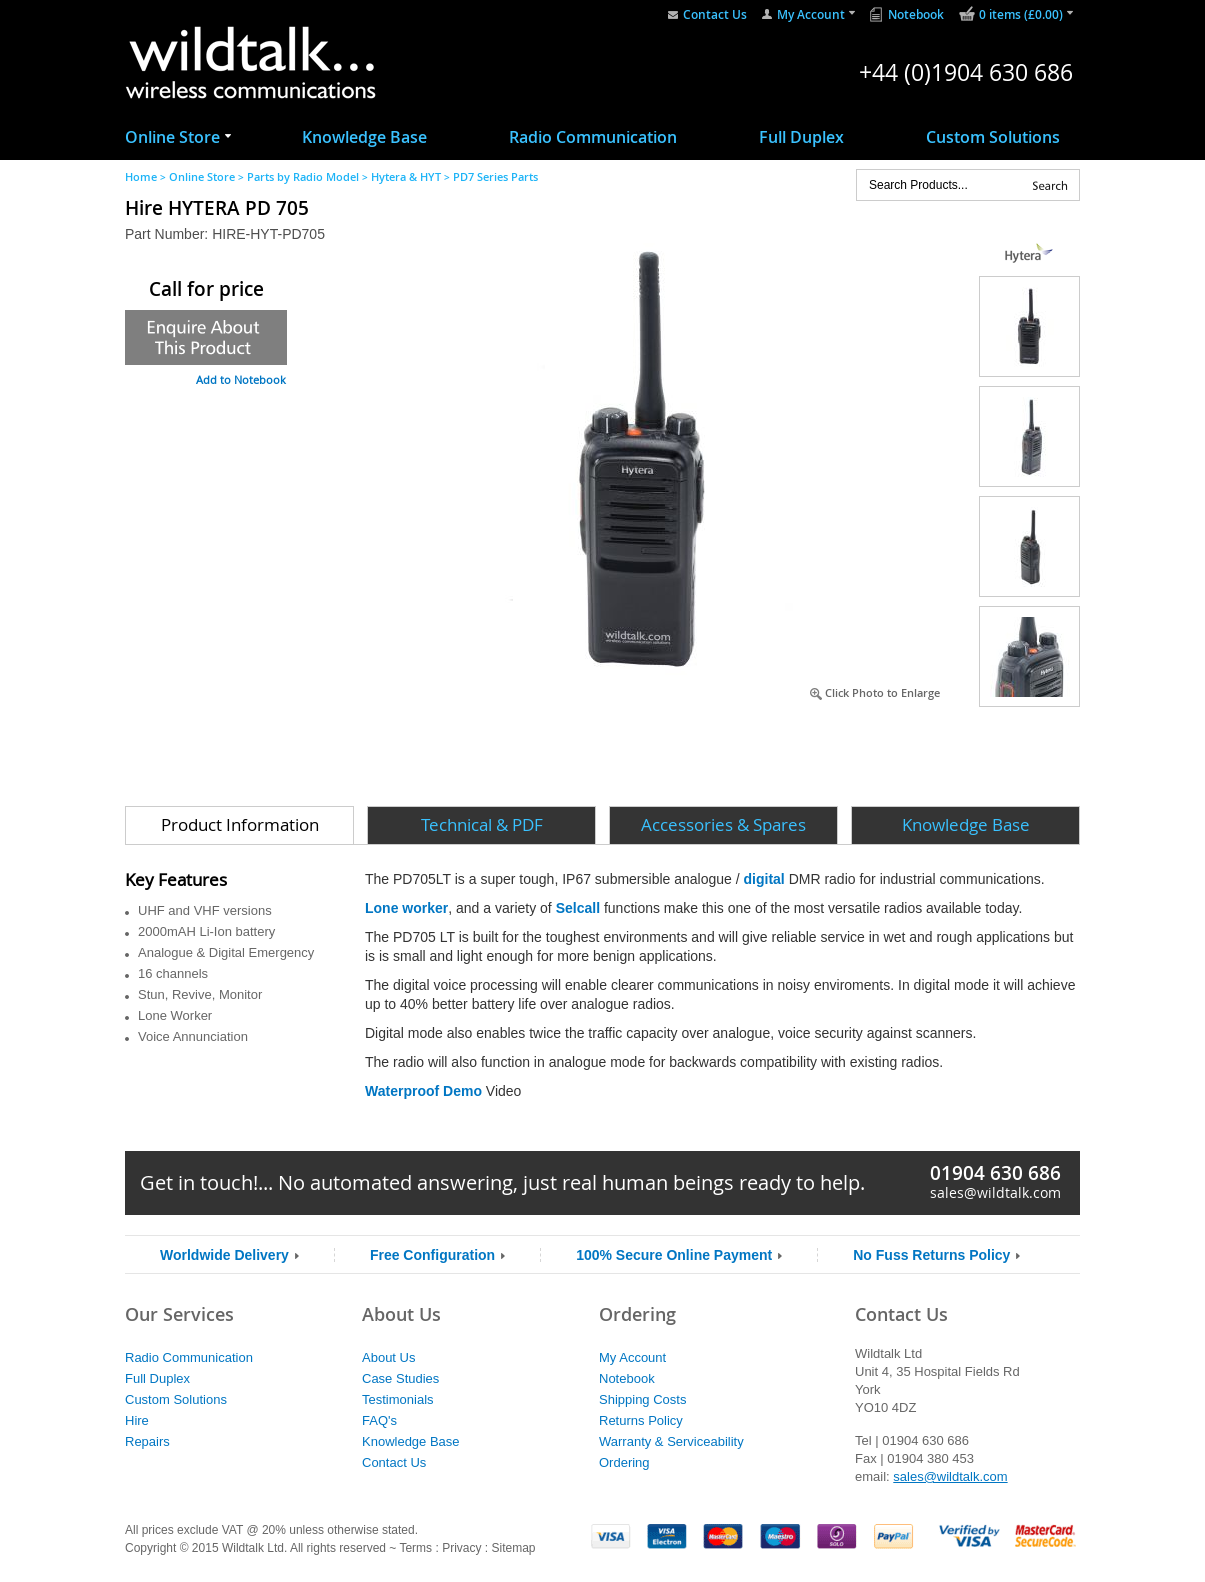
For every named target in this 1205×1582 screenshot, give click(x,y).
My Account (811, 14)
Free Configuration (432, 1255)
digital (766, 879)
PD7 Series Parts (495, 176)
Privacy (461, 1548)
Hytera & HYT (406, 176)
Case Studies (400, 1378)
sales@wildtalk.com (995, 1192)
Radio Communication (593, 137)
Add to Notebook (241, 379)
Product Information (240, 824)
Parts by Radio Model (303, 176)
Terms (415, 1548)
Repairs (147, 1441)
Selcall (578, 908)
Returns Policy (641, 1420)
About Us (388, 1357)
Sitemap (513, 1548)
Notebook (916, 14)
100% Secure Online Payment (674, 1255)
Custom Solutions (993, 137)
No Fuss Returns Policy (931, 1255)
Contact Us (715, 14)
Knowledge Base (364, 137)
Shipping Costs (642, 1399)
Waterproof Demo (423, 1091)
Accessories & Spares (723, 824)
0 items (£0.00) (1021, 14)
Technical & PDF (482, 824)
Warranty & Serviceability (671, 1441)
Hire (137, 1420)
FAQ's (379, 1420)
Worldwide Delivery (224, 1255)
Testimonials (398, 1399)
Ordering (624, 1462)
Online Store (172, 137)
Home (141, 176)
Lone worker (406, 908)
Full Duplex (801, 137)
